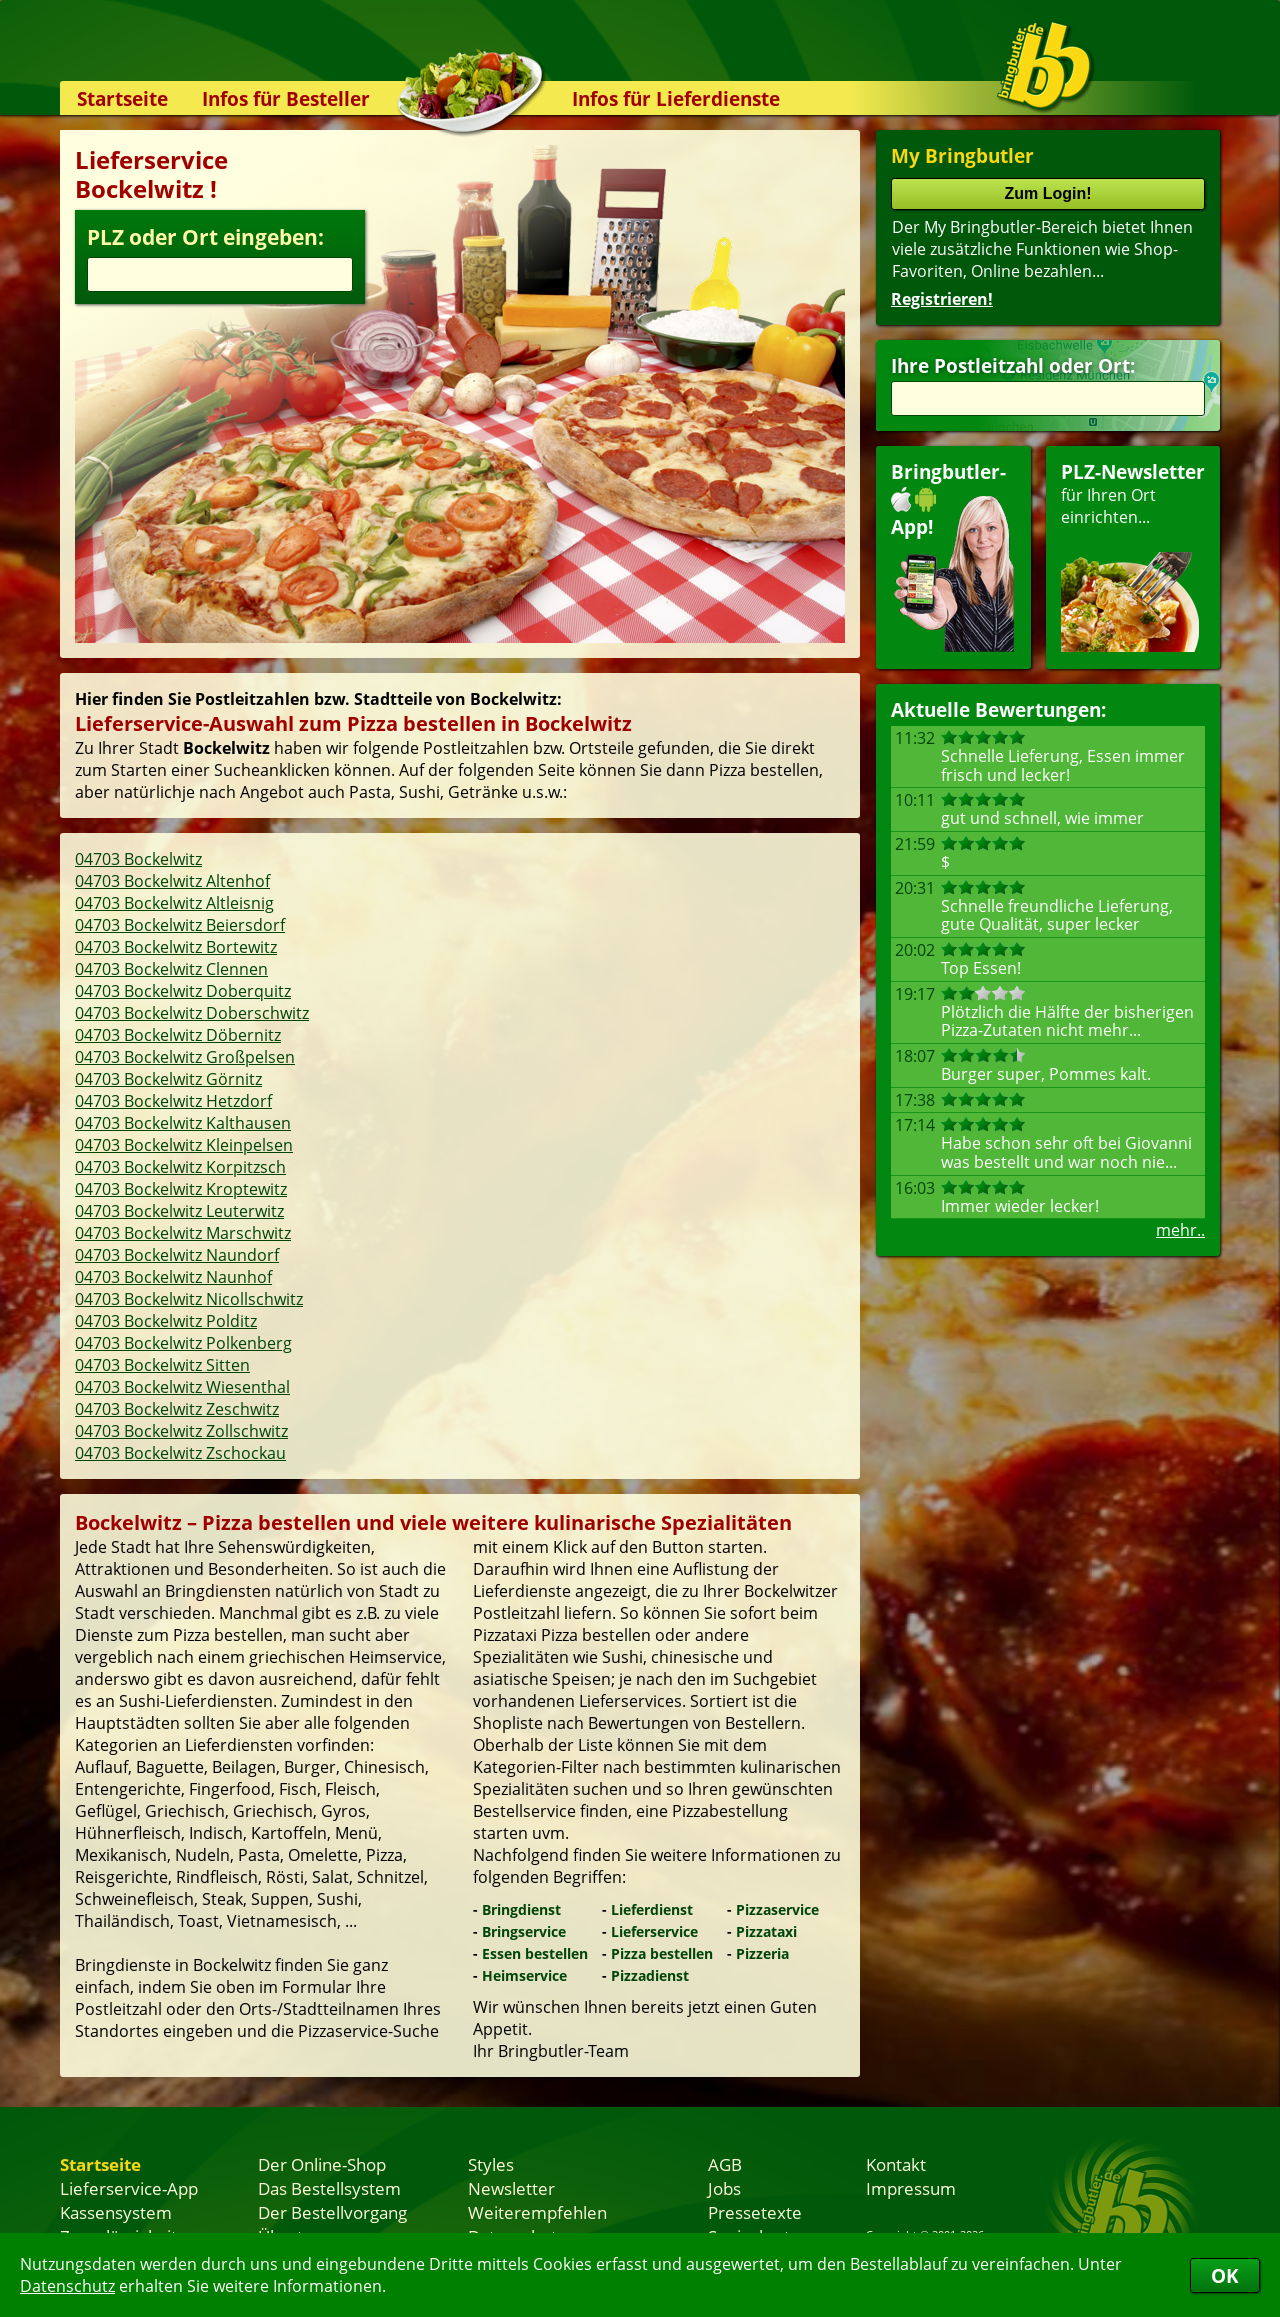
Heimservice (524, 1975)
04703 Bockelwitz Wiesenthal (182, 1387)
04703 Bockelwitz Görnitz (168, 1079)
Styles (491, 2164)
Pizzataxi (766, 1931)
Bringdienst (521, 1909)
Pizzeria (762, 1953)
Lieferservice (654, 1931)
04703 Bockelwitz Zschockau (180, 1453)
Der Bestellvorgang (332, 2212)
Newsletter (511, 2188)
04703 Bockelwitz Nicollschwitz (189, 1299)
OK (1225, 2275)
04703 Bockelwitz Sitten (162, 1365)
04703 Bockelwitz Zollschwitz (181, 1431)
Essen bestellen (535, 1953)
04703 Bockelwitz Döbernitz (178, 1035)
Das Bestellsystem (329, 2188)
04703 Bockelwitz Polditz (166, 1321)
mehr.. (1180, 1230)
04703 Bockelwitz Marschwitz (183, 1233)
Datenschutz (67, 2286)
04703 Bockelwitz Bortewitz (176, 947)
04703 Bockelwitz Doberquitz (183, 991)
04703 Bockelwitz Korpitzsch (180, 1167)
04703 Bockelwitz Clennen (171, 969)
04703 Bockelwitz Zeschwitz (177, 1409)
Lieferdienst (652, 1909)
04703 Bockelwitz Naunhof (173, 1277)
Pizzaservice (777, 1909)
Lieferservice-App (129, 2188)
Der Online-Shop (322, 2164)
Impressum (911, 2188)
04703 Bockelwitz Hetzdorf (173, 1101)
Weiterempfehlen (537, 2212)
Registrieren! (942, 299)
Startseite (122, 98)
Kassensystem (116, 2212)
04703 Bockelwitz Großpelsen (185, 1057)
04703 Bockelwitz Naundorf (177, 1255)
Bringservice (524, 1931)
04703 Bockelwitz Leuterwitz (179, 1211)
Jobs (724, 2188)
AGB (725, 2164)
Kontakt (896, 2164)
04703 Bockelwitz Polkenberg (183, 1343)
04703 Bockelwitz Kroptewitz (181, 1189)
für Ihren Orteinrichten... (1133, 555)
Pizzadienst (650, 1975)
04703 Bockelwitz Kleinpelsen (184, 1145)
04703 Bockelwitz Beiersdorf (180, 925)
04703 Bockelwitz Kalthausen (183, 1123)
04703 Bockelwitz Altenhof (172, 881)
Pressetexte (755, 2212)
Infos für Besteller (286, 98)
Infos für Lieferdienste (676, 98)
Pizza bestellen (662, 1953)
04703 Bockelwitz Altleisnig (174, 903)
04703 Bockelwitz (138, 859)
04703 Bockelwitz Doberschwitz (192, 1013)
